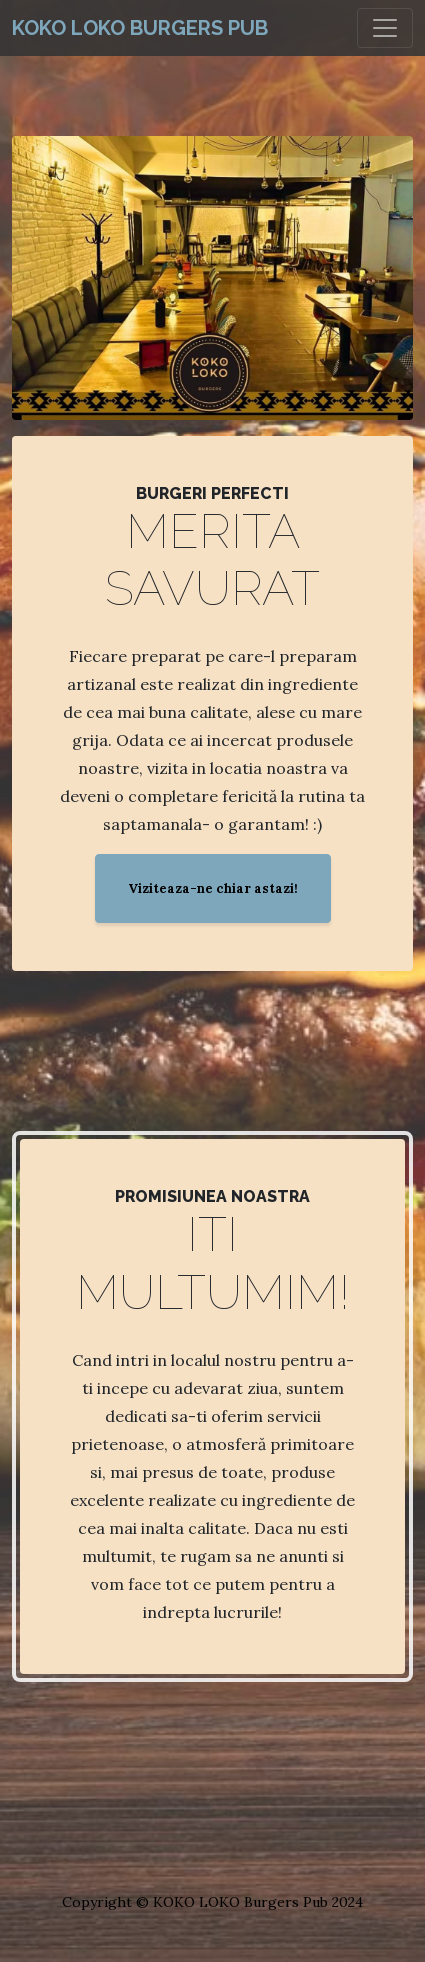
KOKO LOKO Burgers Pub (140, 28)
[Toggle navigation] (385, 28)
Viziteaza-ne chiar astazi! (213, 888)
